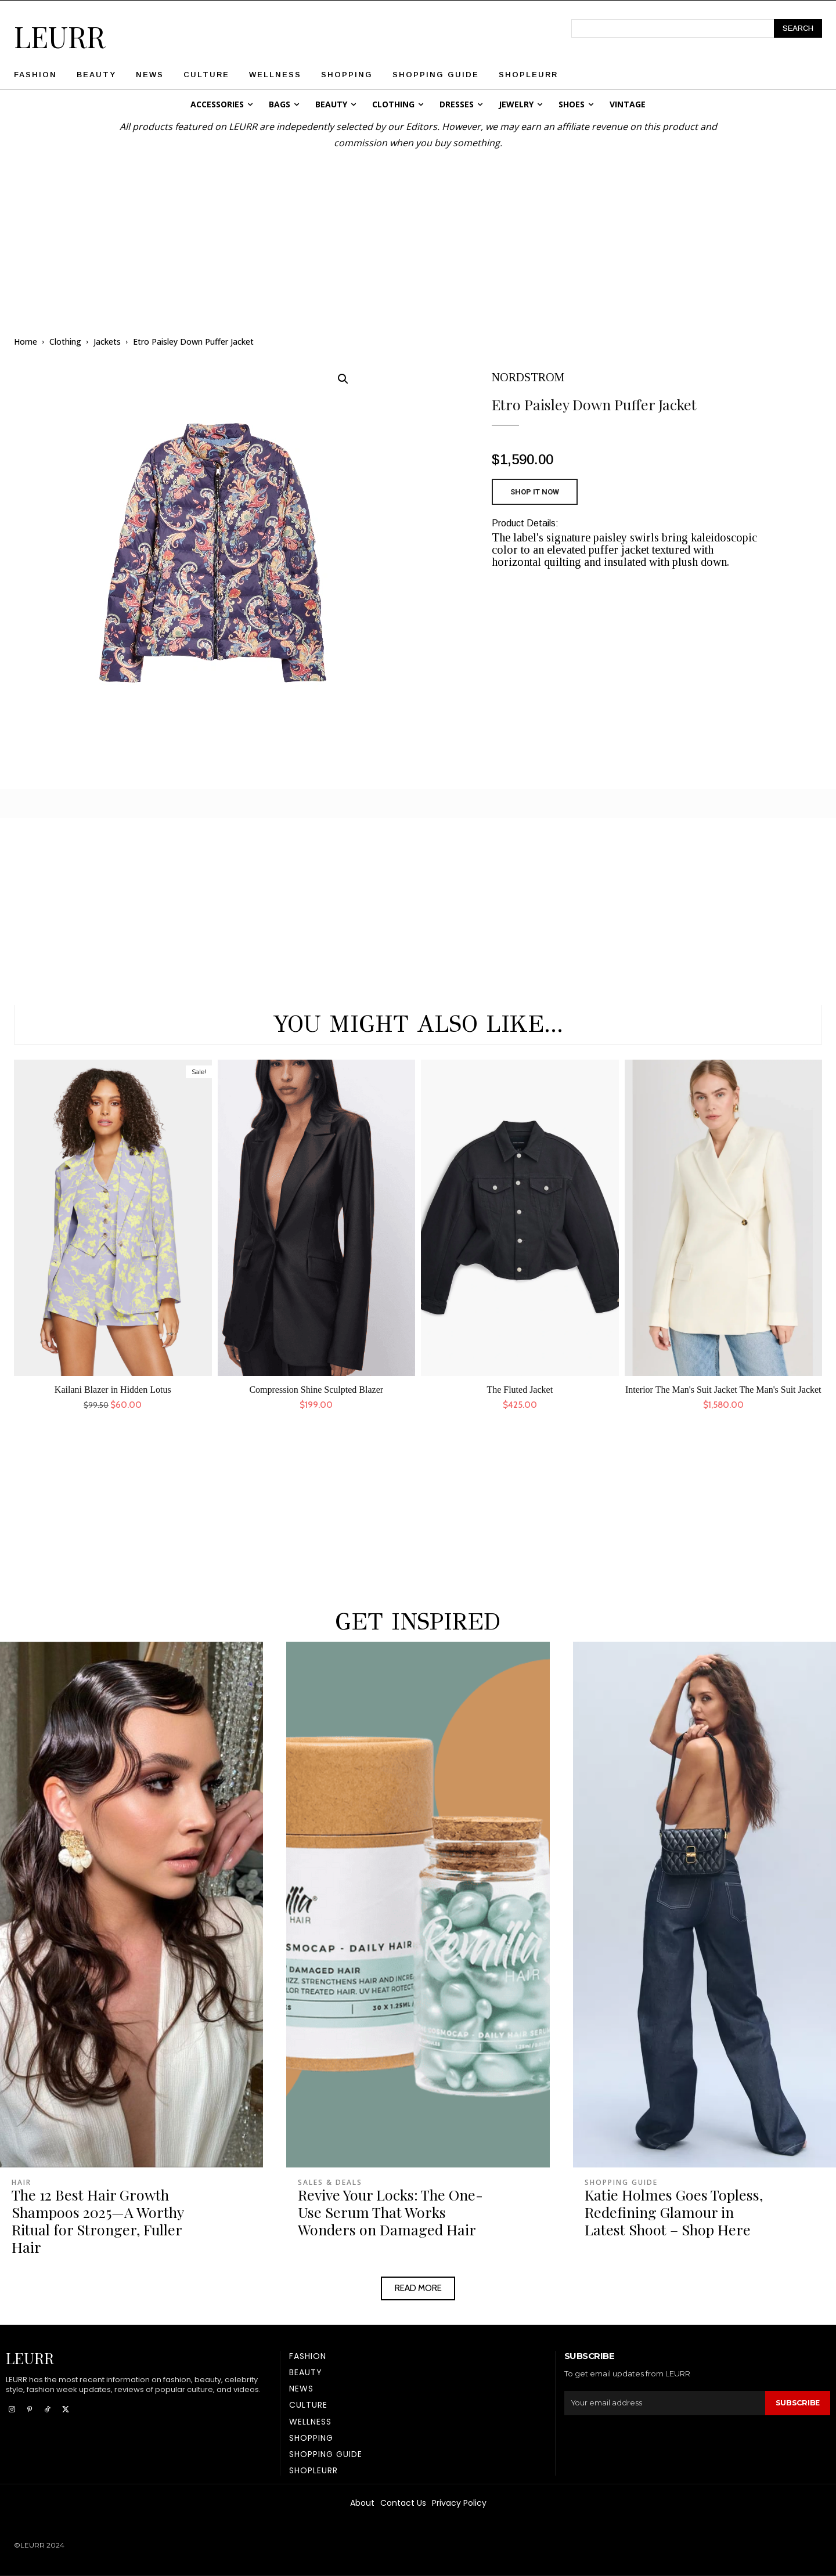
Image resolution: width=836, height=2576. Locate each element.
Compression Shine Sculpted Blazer (316, 1389)
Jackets (107, 341)
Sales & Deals (330, 2182)
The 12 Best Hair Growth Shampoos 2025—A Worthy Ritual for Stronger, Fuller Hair (98, 2220)
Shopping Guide (621, 2182)
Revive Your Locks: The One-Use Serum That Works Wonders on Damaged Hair (390, 2212)
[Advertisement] (418, 232)
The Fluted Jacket (520, 1389)
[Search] (798, 28)
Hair (21, 2182)
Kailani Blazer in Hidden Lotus (113, 1389)
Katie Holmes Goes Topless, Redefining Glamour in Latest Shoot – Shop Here (674, 2212)
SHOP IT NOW (534, 491)
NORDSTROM (528, 377)
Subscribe (797, 2403)
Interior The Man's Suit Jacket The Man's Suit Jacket (723, 1389)
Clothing (65, 341)
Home (25, 341)
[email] (664, 2403)
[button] (343, 378)
